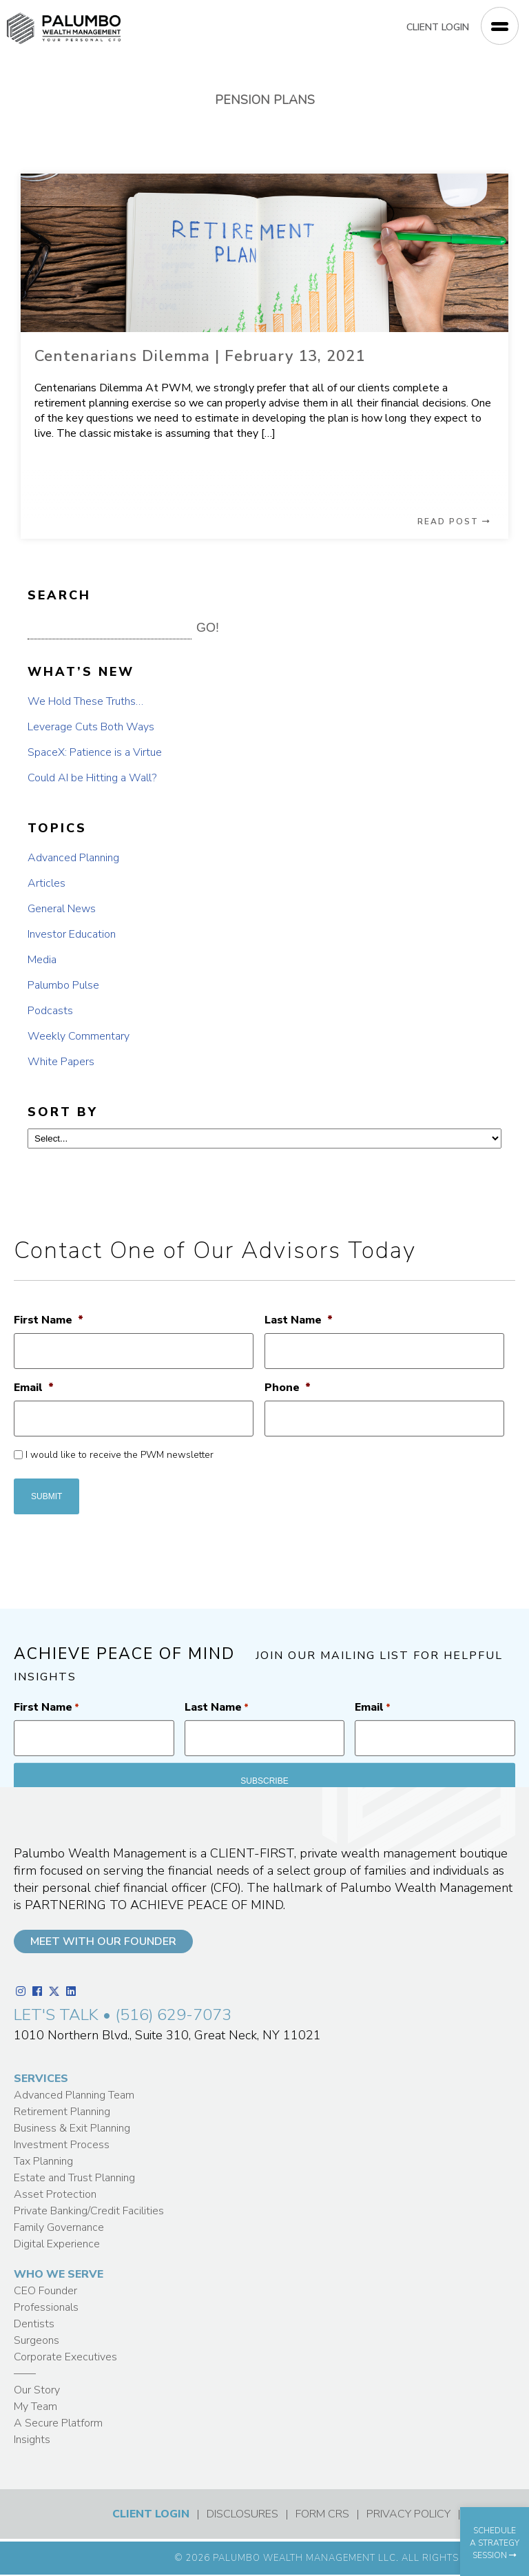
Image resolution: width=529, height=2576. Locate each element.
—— (25, 2373)
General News (62, 908)
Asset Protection (55, 2194)
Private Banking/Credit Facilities (89, 2210)
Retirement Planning (62, 2111)
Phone (287, 1388)
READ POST (454, 521)
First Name (48, 1320)
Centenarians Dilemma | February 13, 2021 (199, 356)
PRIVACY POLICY (408, 2514)
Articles (46, 883)
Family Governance (59, 2227)
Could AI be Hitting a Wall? (92, 777)
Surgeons (36, 2340)
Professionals (46, 2307)
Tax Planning (43, 2161)
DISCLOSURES (242, 2514)
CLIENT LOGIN (437, 27)
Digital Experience (57, 2244)
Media (42, 959)
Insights (32, 2439)
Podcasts (50, 1010)
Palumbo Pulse (63, 985)
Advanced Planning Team (74, 2095)
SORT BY (63, 1112)
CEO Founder (45, 2290)
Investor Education (72, 934)
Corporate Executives (65, 2356)
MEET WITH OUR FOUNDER (103, 1941)
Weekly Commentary (78, 1036)
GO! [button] (207, 628)
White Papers (61, 1061)
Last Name (298, 1320)
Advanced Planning (73, 857)
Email (34, 1388)
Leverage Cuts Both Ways (91, 726)
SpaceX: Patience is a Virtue (95, 752)
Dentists (34, 2323)
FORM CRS (322, 2514)
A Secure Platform (58, 2423)
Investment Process (62, 2144)
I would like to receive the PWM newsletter (119, 1454)
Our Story (37, 2390)
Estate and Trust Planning (74, 2177)
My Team (35, 2406)
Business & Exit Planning (72, 2128)
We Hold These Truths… (85, 701)
